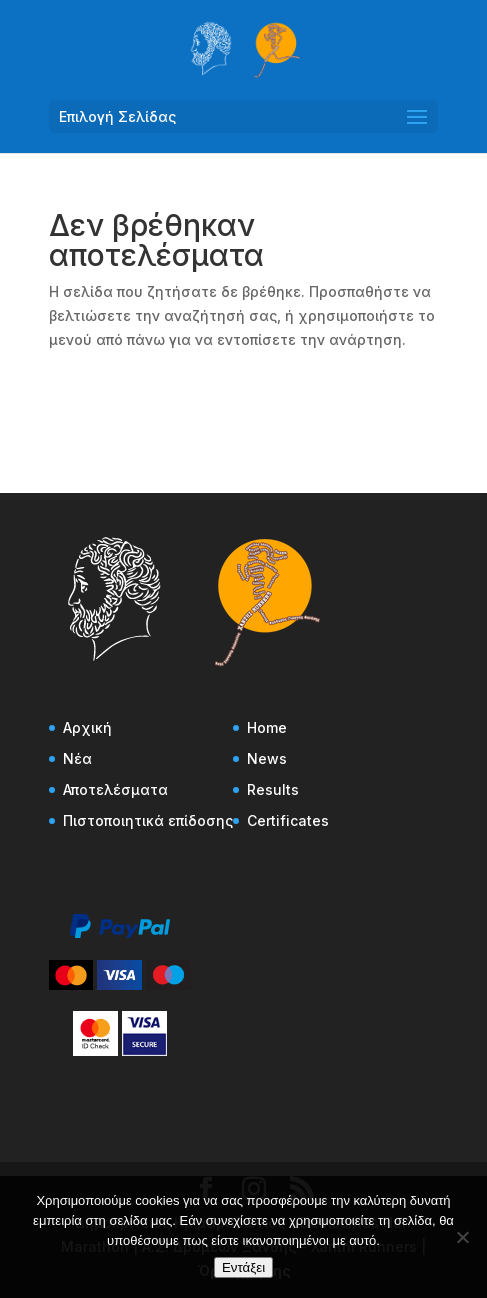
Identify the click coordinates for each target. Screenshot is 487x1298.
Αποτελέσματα (115, 789)
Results (273, 789)
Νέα (77, 758)
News (267, 758)
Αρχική (87, 727)
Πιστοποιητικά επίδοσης (148, 820)
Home (267, 727)
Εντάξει (243, 1267)
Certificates (288, 820)
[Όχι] (462, 1237)
